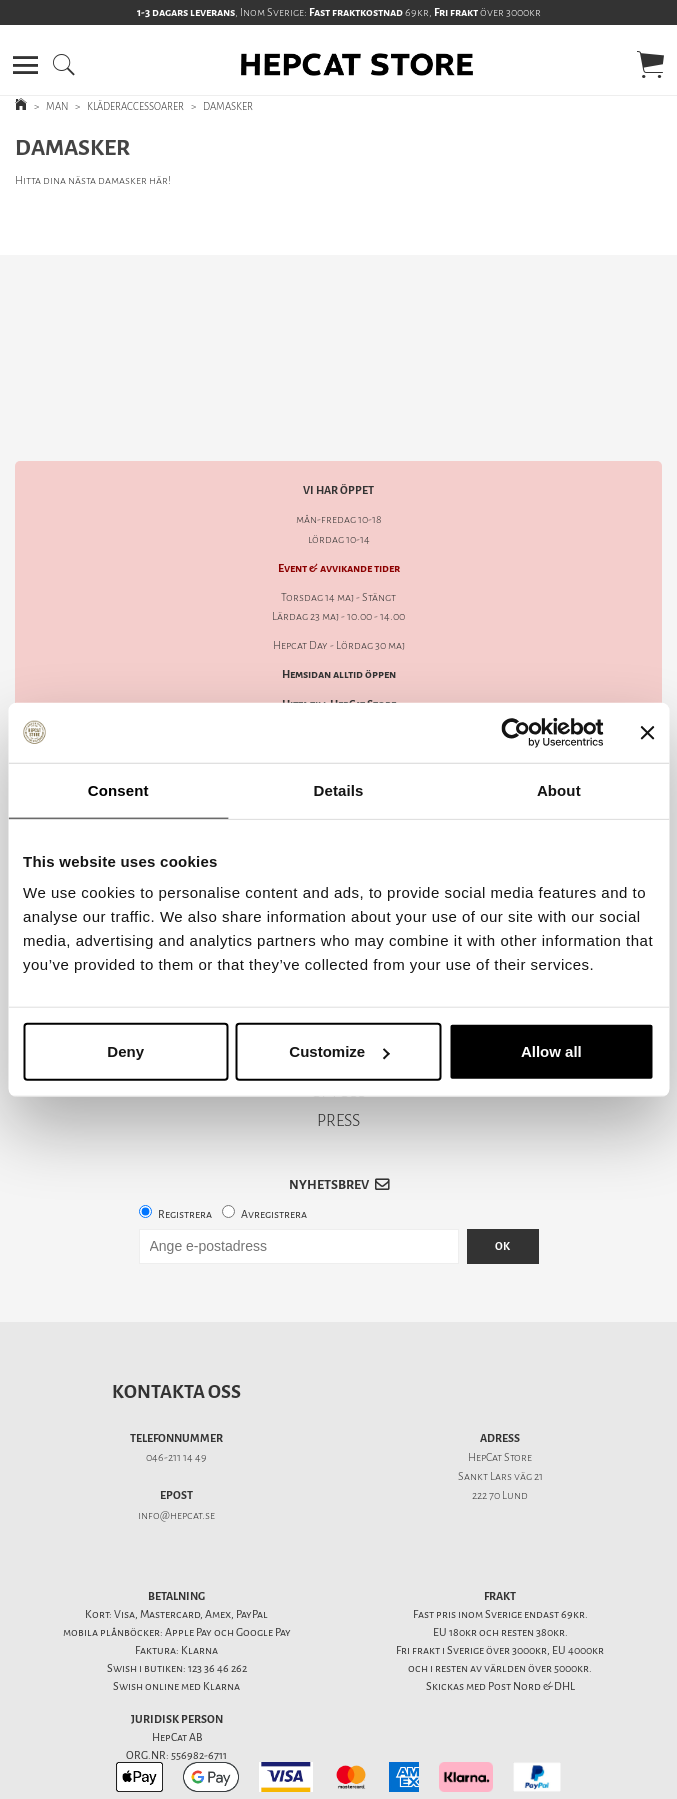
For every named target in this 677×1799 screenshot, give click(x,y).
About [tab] (559, 789)
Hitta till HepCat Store (339, 634)
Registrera (185, 1144)
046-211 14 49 (176, 1387)
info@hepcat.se (176, 1445)
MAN (57, 106)
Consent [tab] (118, 789)
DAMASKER (228, 106)
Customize (339, 1051)
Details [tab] (339, 789)
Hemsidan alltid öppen (339, 604)
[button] (25, 65)
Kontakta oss (176, 1322)
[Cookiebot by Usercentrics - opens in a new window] (515, 732)
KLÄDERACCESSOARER (135, 106)
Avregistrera (274, 1144)
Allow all (551, 1051)
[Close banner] (647, 732)
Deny (125, 1051)
